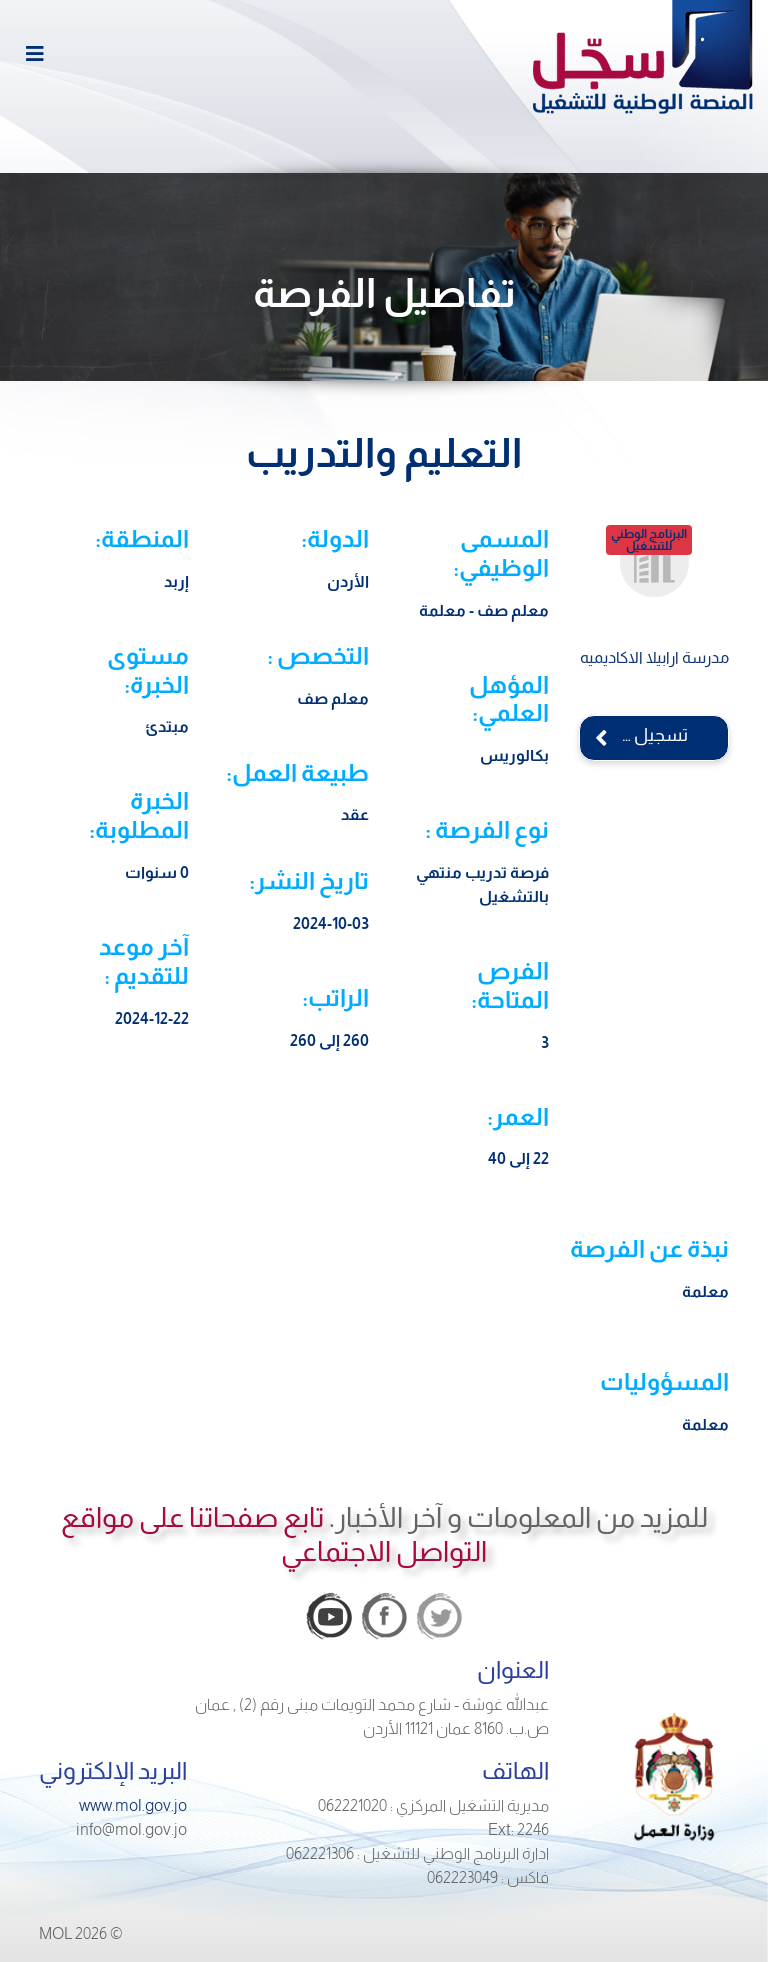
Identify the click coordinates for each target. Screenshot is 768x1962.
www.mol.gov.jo (133, 1805)
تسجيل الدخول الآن (633, 735)
